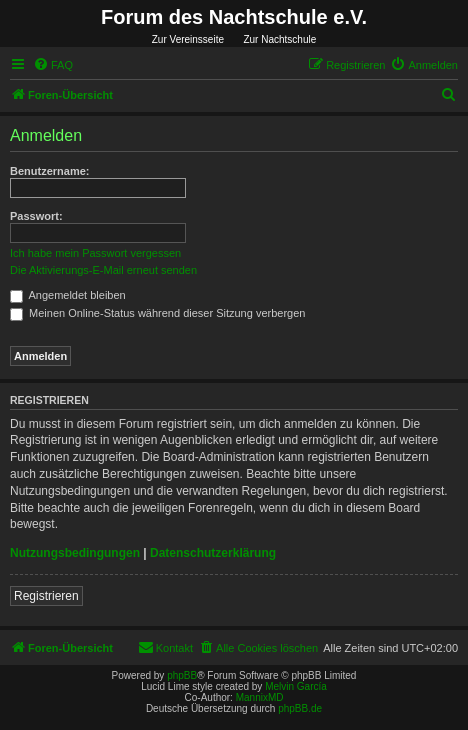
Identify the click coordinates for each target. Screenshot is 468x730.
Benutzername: (49, 171)
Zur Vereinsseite (188, 39)
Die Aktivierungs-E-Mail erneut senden (103, 270)
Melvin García (296, 686)
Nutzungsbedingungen (75, 553)
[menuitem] (53, 65)
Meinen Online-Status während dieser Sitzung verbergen (157, 313)
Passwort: (36, 216)
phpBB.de (300, 708)
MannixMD (260, 697)
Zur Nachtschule (279, 39)
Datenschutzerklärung (213, 553)
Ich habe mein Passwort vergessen (95, 253)
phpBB (182, 675)
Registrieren (46, 596)
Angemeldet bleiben (68, 295)
